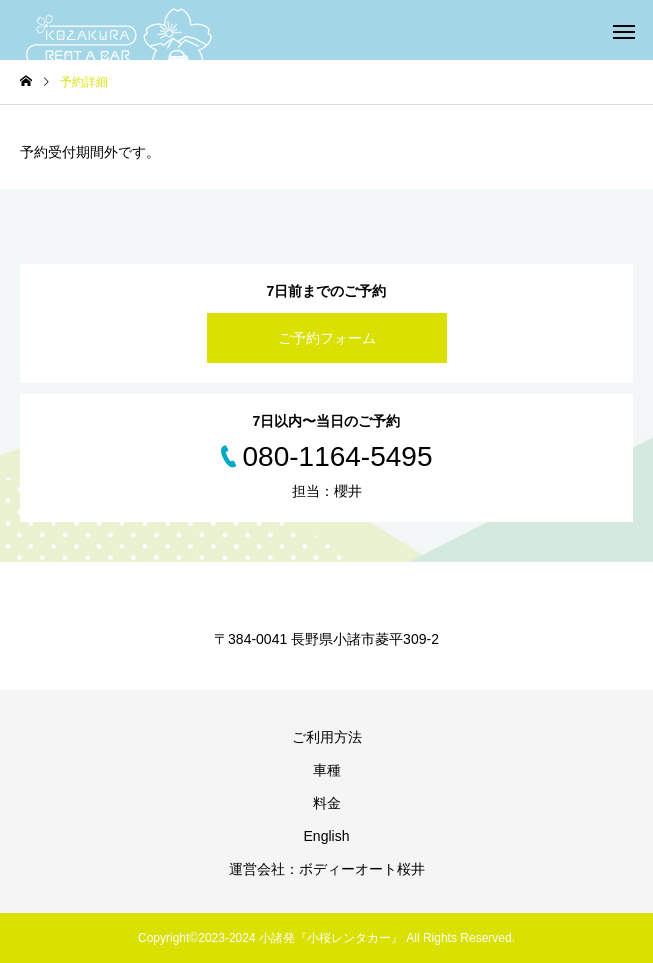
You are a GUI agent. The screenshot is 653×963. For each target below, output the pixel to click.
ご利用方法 (327, 737)
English (327, 836)
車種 (327, 770)
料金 (327, 803)
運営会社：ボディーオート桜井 (327, 869)
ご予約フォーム (327, 338)
